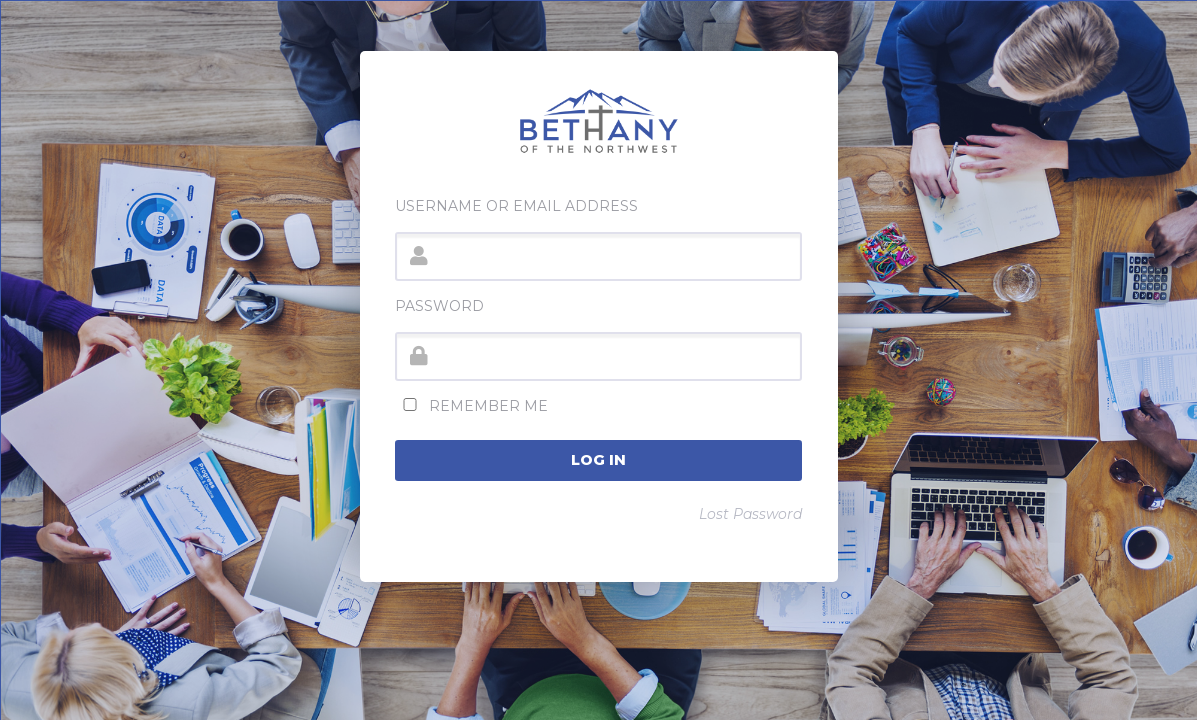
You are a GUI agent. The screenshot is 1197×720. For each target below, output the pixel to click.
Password (439, 306)
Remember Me (471, 406)
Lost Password (750, 514)
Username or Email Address (516, 206)
